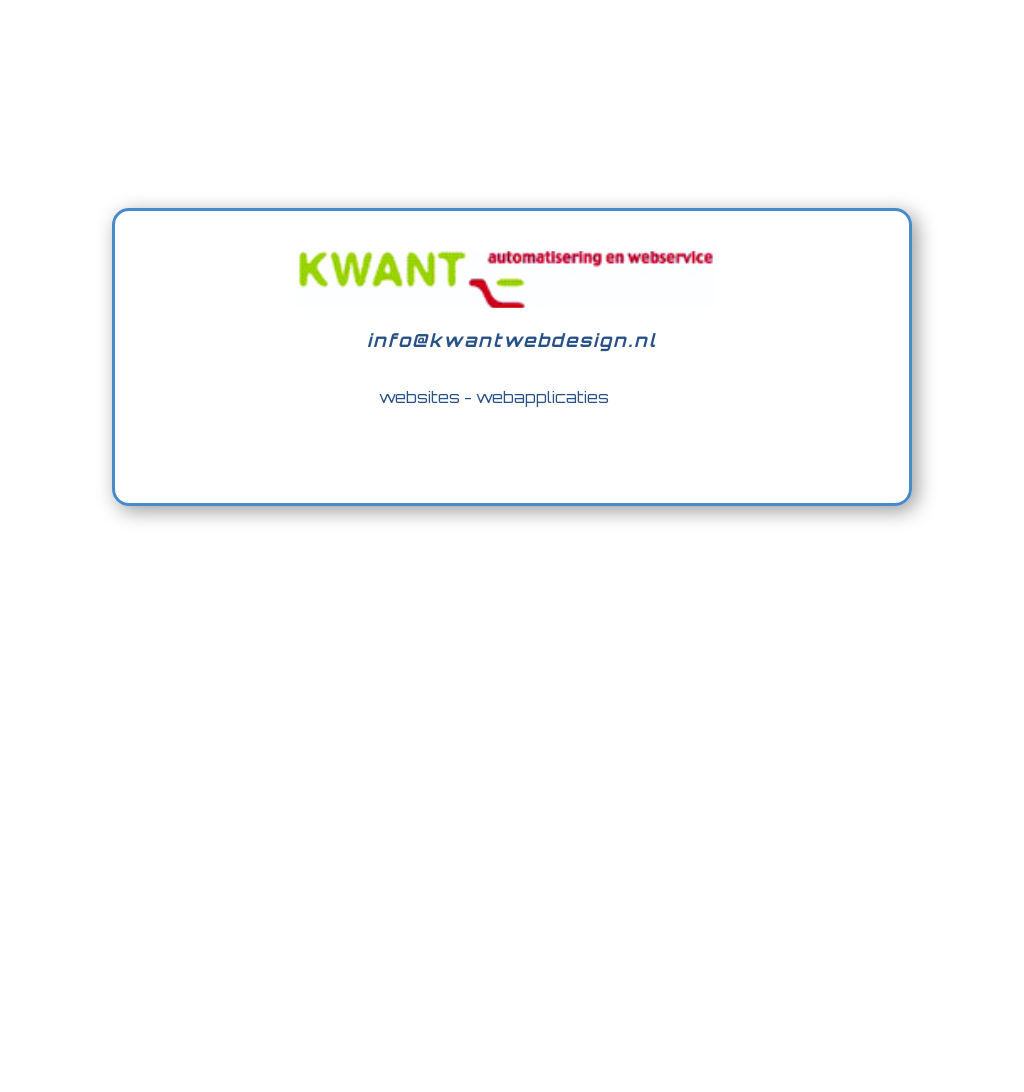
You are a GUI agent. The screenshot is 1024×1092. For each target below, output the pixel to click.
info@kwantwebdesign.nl (512, 340)
